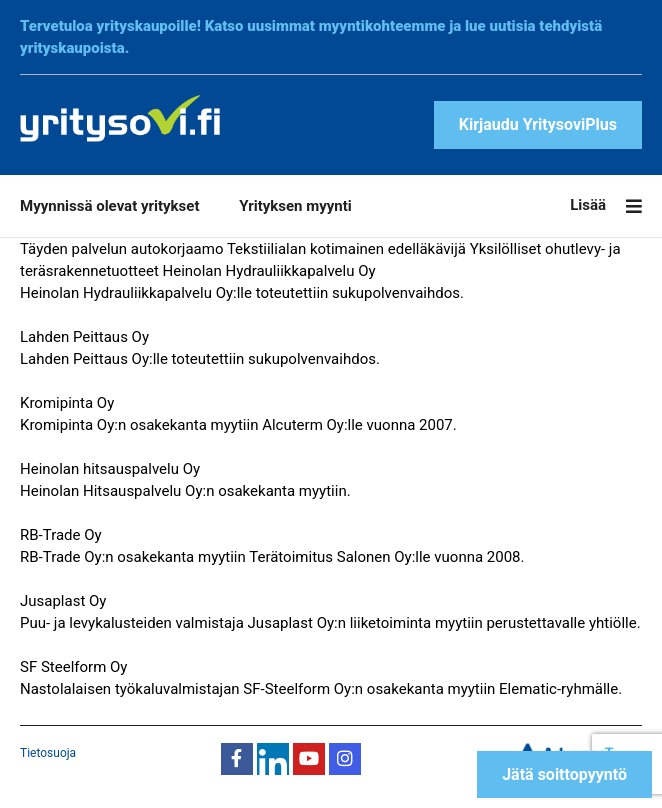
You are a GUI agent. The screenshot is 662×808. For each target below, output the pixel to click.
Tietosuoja (48, 753)
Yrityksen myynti (295, 206)
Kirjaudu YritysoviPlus (538, 124)
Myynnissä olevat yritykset (109, 206)
